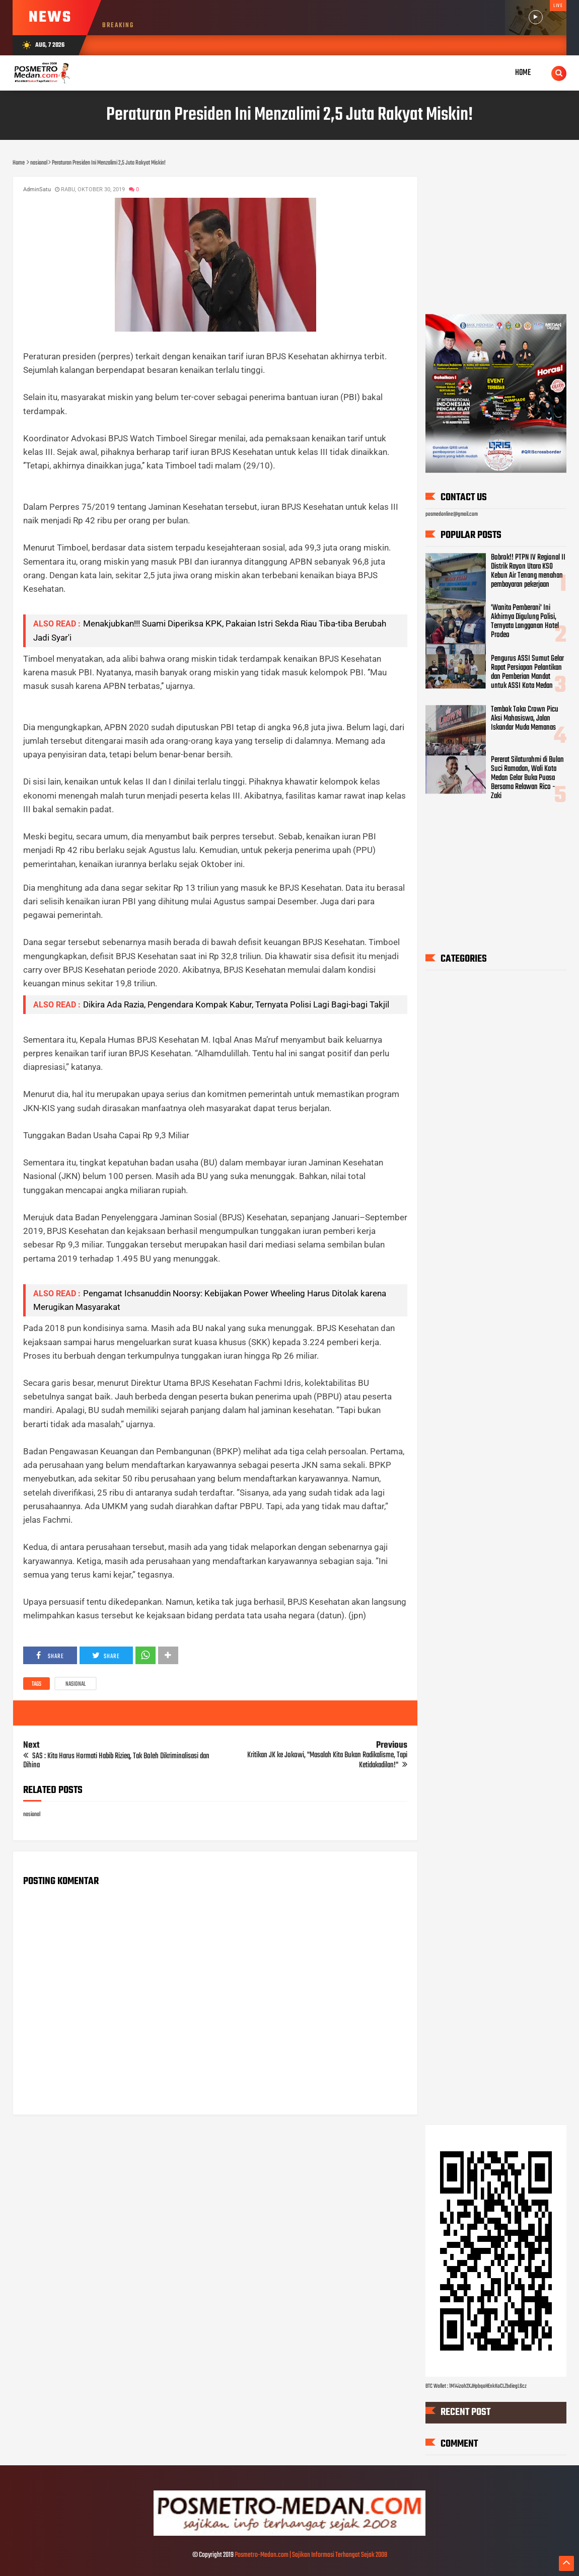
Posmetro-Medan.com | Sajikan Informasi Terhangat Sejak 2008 (311, 2555)
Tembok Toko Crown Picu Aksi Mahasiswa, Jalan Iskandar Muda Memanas (524, 718)
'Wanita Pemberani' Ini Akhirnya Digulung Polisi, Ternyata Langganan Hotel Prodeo (525, 622)
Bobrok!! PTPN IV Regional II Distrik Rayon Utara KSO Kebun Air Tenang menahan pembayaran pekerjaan (528, 571)
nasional (75, 1684)
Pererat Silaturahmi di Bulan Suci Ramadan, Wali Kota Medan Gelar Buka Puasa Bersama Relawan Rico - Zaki (527, 778)
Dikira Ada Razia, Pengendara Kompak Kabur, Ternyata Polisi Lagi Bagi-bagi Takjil (236, 1004)
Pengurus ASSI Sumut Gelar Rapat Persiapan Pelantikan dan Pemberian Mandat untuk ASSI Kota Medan (527, 672)
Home (523, 73)
